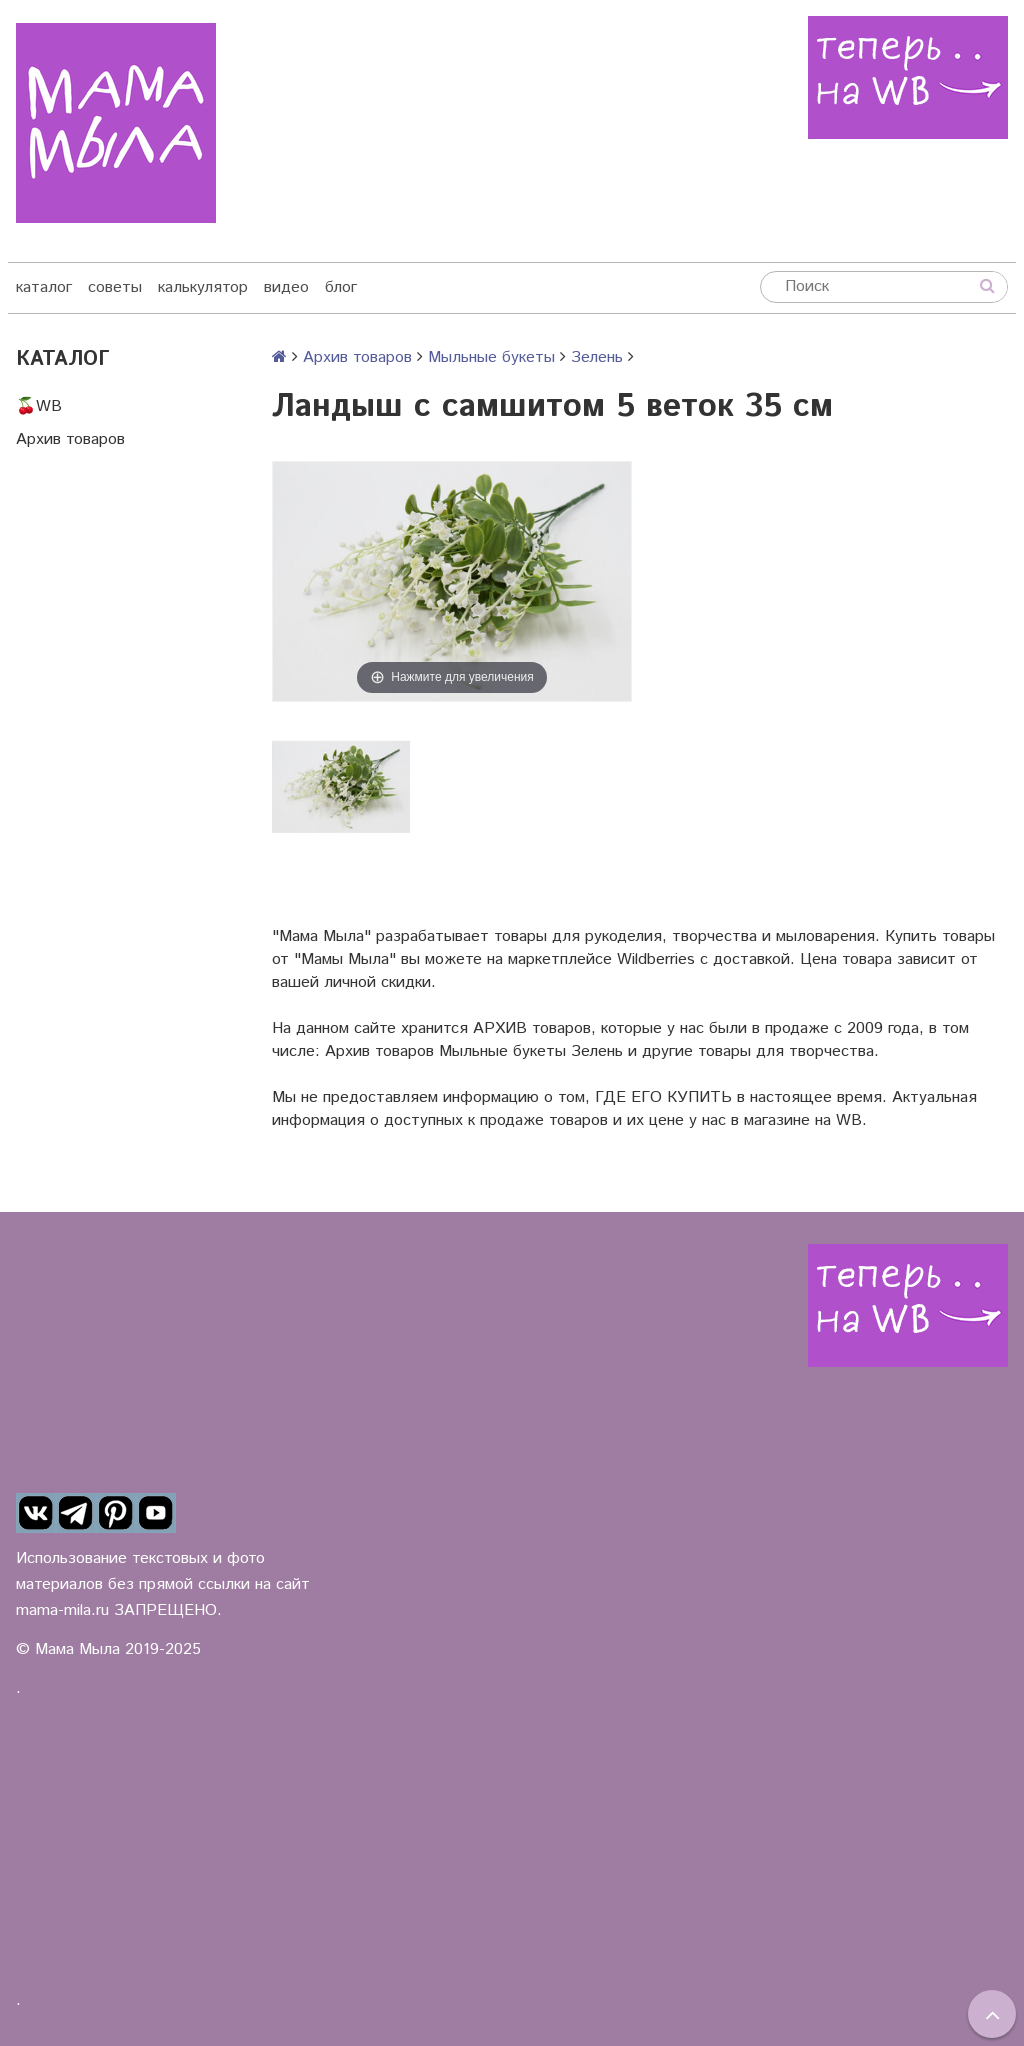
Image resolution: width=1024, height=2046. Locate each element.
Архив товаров (70, 439)
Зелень (597, 357)
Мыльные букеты (491, 357)
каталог (44, 287)
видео (286, 287)
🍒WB (39, 406)
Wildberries (656, 959)
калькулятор (203, 287)
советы (115, 287)
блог (341, 287)
